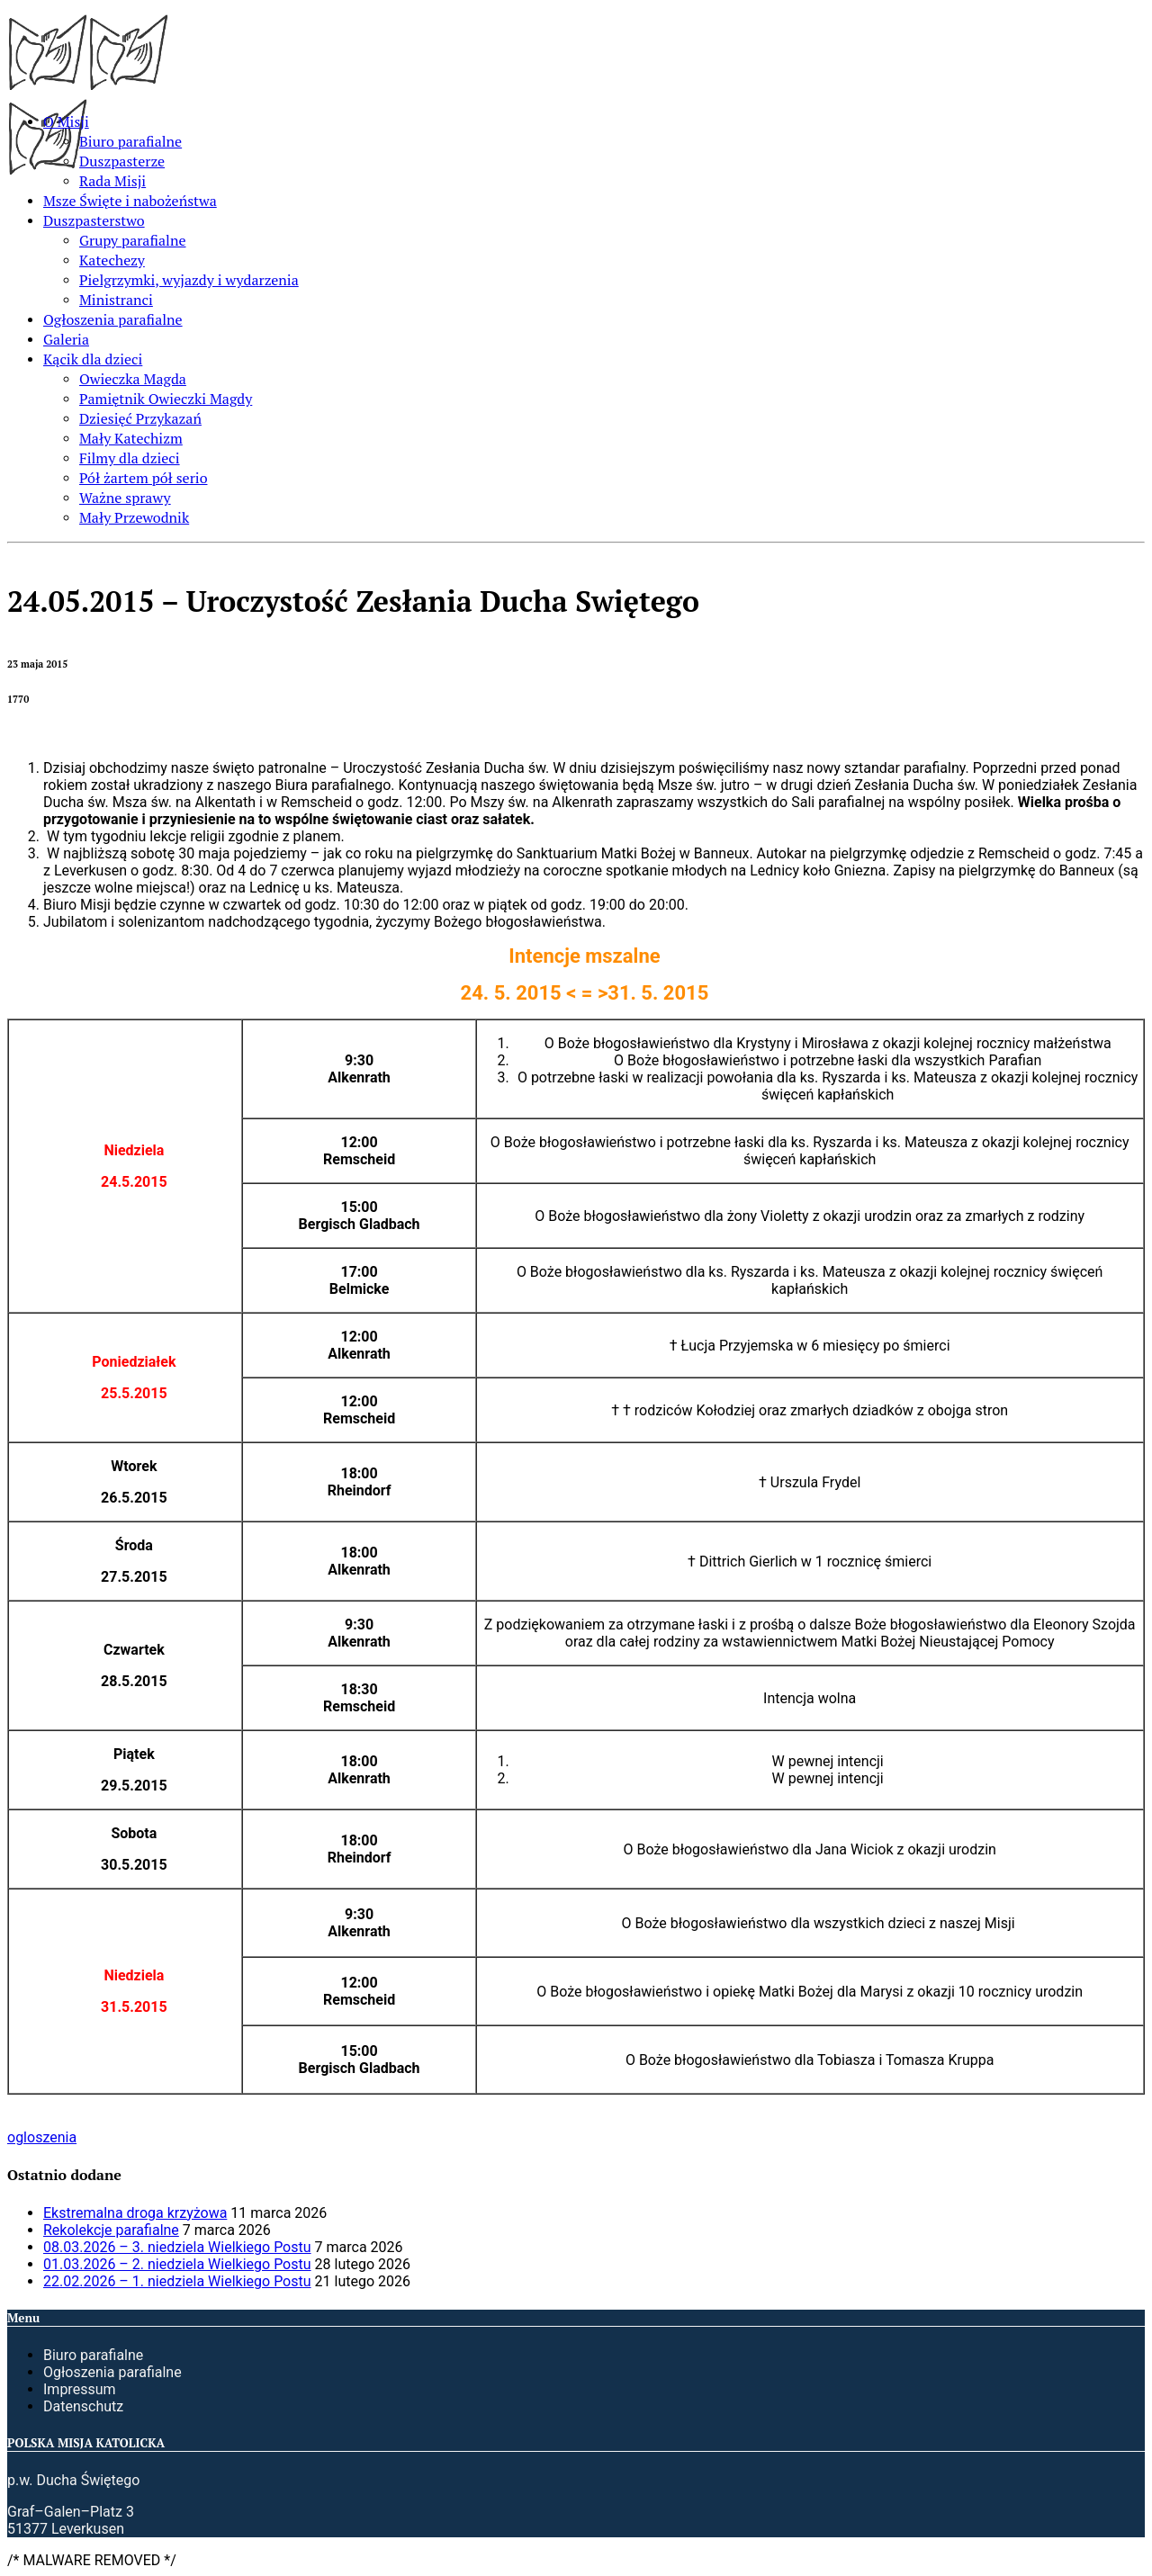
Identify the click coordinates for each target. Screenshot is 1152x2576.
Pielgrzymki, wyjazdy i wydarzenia (189, 280)
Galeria (66, 339)
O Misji (66, 121)
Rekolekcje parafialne (111, 2230)
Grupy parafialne (132, 240)
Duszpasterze (122, 161)
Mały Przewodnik (134, 517)
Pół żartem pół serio (143, 478)
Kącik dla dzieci (92, 359)
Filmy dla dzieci (129, 458)
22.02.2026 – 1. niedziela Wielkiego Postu (177, 2281)
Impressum (79, 2389)
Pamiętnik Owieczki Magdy (165, 398)
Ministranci (116, 300)
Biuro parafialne (130, 141)
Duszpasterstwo (94, 220)
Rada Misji (112, 181)
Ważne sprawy (125, 497)
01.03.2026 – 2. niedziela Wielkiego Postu (177, 2264)
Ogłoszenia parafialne (113, 319)
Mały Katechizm (131, 438)
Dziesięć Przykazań (140, 418)
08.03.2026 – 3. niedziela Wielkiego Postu (177, 2247)
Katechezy (112, 260)
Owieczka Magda (132, 379)
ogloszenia (41, 2137)
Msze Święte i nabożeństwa (130, 201)
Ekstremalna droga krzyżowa (135, 2212)
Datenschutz (83, 2406)
